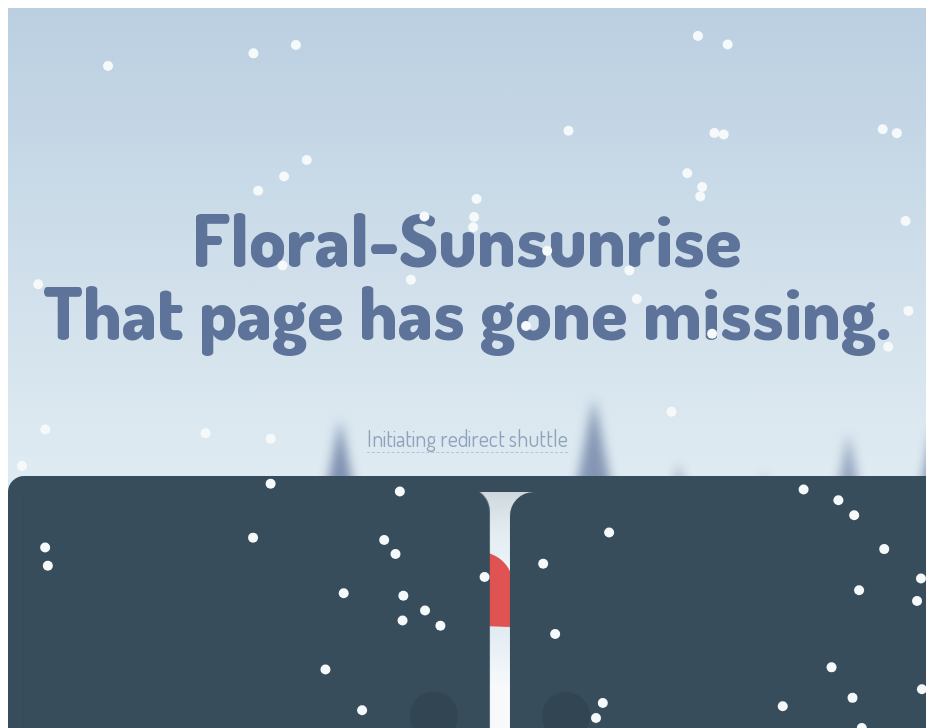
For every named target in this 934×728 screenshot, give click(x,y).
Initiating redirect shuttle (467, 438)
